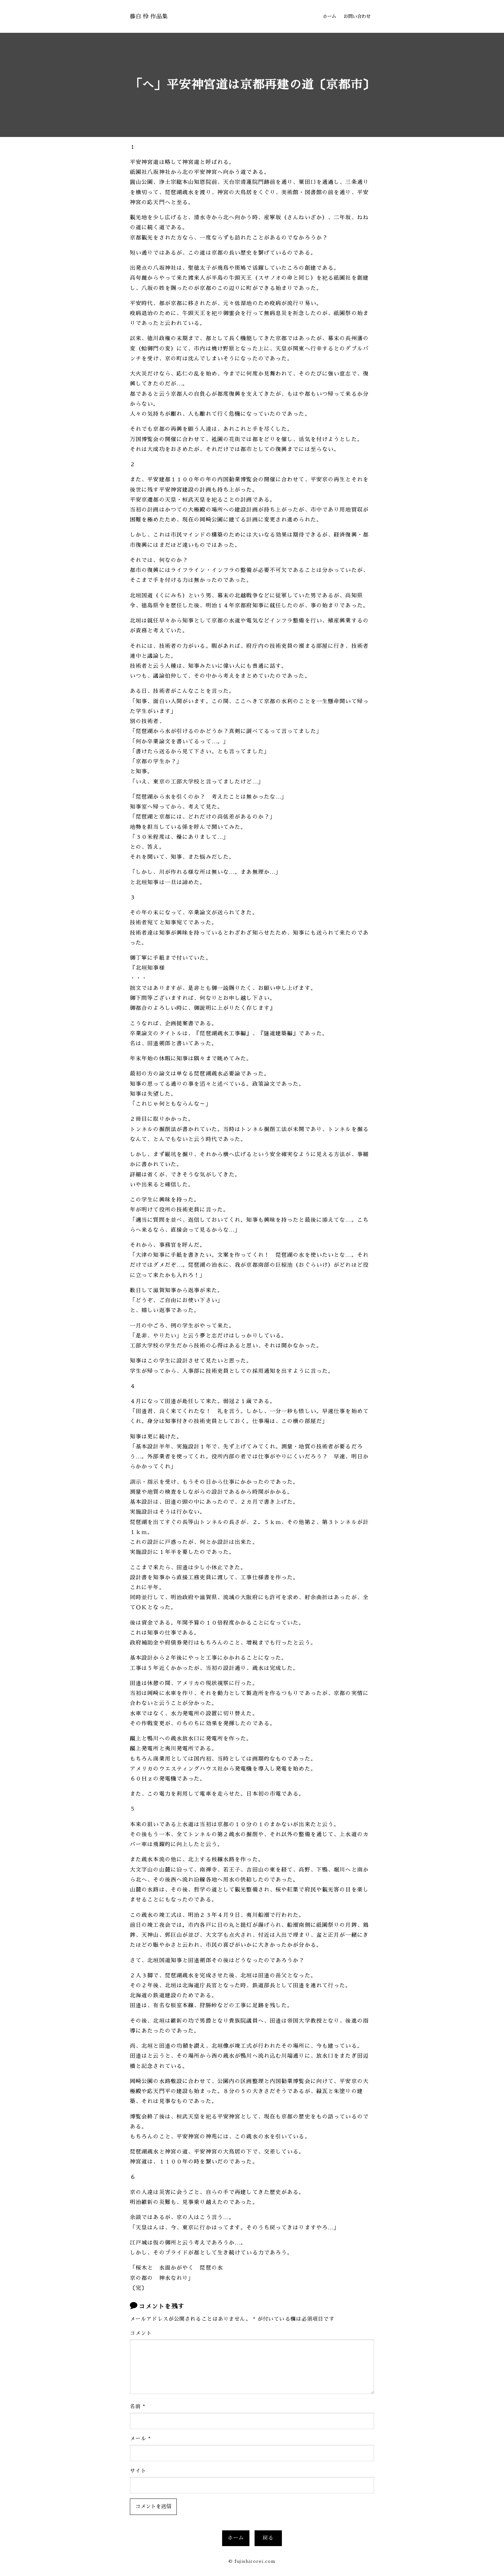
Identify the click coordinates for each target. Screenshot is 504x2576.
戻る (268, 2537)
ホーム (329, 16)
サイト (138, 2470)
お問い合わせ (357, 16)
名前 (138, 2405)
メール (140, 2438)
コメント (141, 2332)
